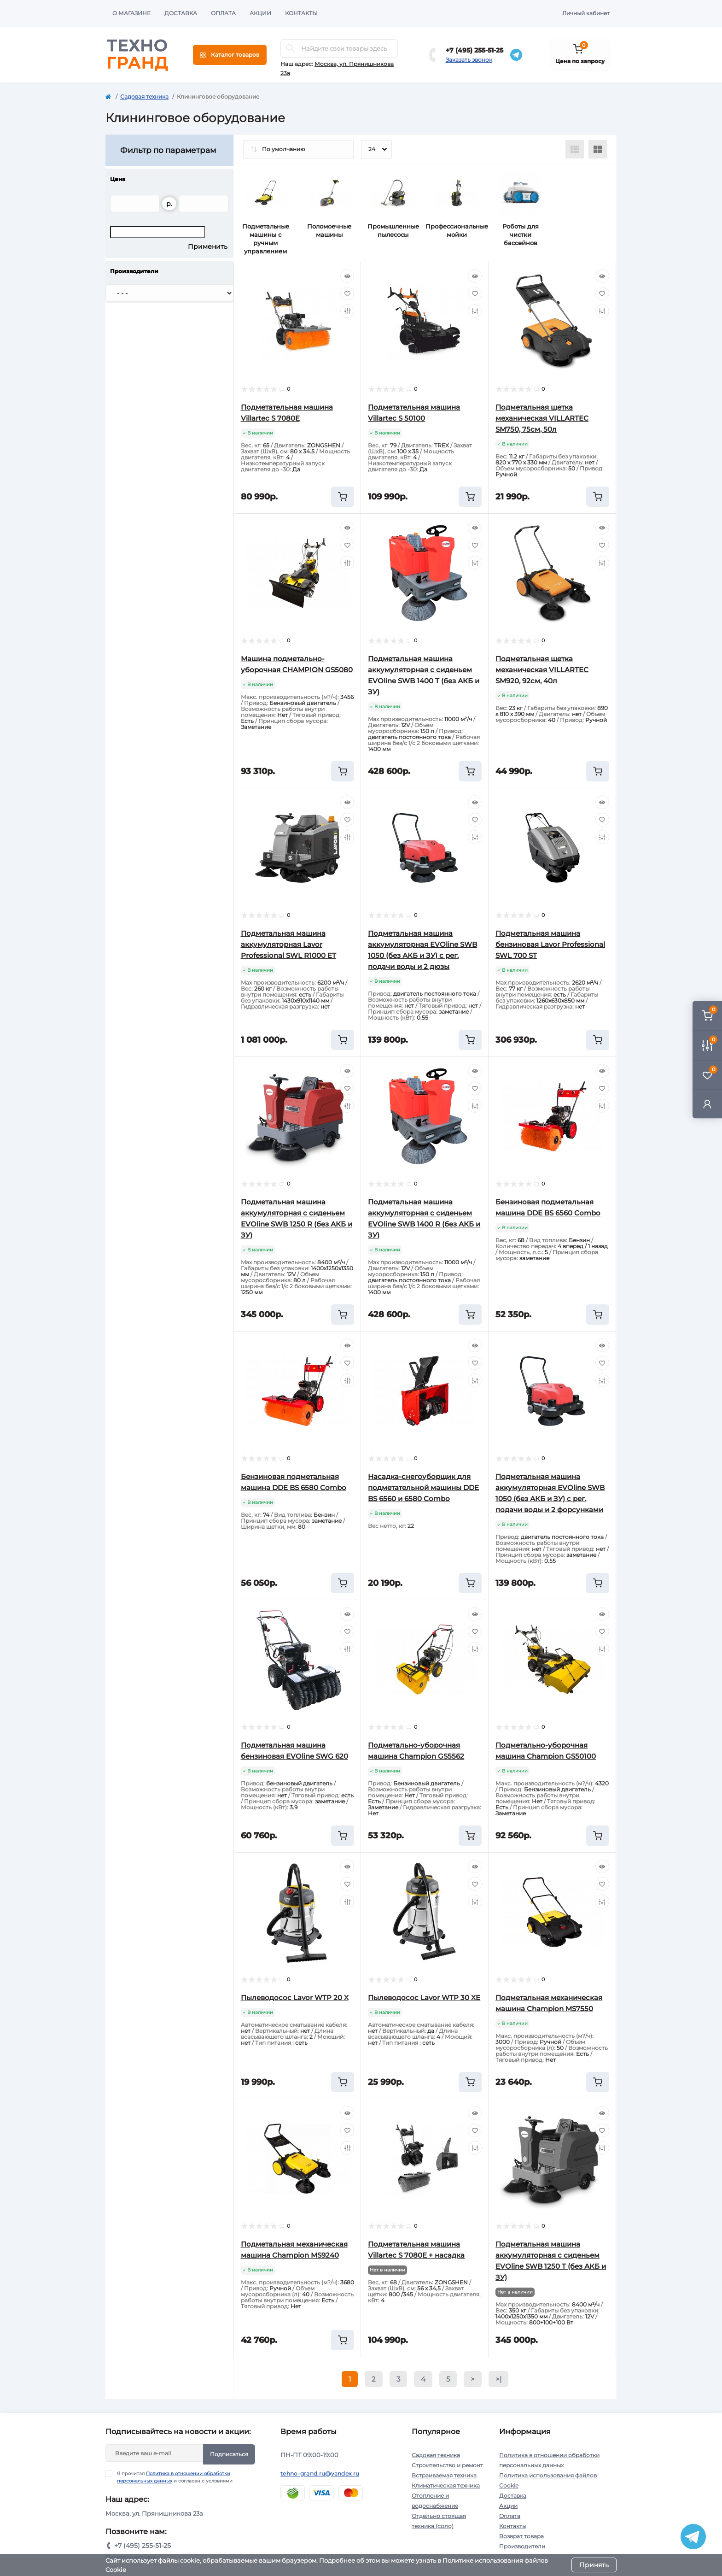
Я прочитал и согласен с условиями (175, 2477)
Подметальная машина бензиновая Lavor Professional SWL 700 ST (550, 944)
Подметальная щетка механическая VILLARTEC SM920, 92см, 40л (541, 669)
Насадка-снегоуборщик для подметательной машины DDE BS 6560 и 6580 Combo (423, 1487)
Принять (594, 2565)
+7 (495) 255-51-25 (474, 50)
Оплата (223, 13)
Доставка (180, 13)
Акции (260, 13)
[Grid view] (597, 149)
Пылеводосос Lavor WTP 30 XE (424, 1997)
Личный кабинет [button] (586, 13)
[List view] (574, 149)
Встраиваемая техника (444, 2475)
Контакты (301, 13)
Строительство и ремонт (447, 2465)
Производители (522, 2546)
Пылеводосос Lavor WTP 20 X (295, 1997)
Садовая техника (144, 96)
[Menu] (230, 55)
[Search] (290, 48)
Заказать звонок (469, 59)
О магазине (131, 13)
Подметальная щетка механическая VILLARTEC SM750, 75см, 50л (541, 418)
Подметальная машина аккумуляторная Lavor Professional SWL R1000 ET (288, 944)
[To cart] (342, 497)
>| (498, 2379)
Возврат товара (521, 2536)
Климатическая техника (446, 2485)
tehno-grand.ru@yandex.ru (319, 2473)
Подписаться (229, 2454)
